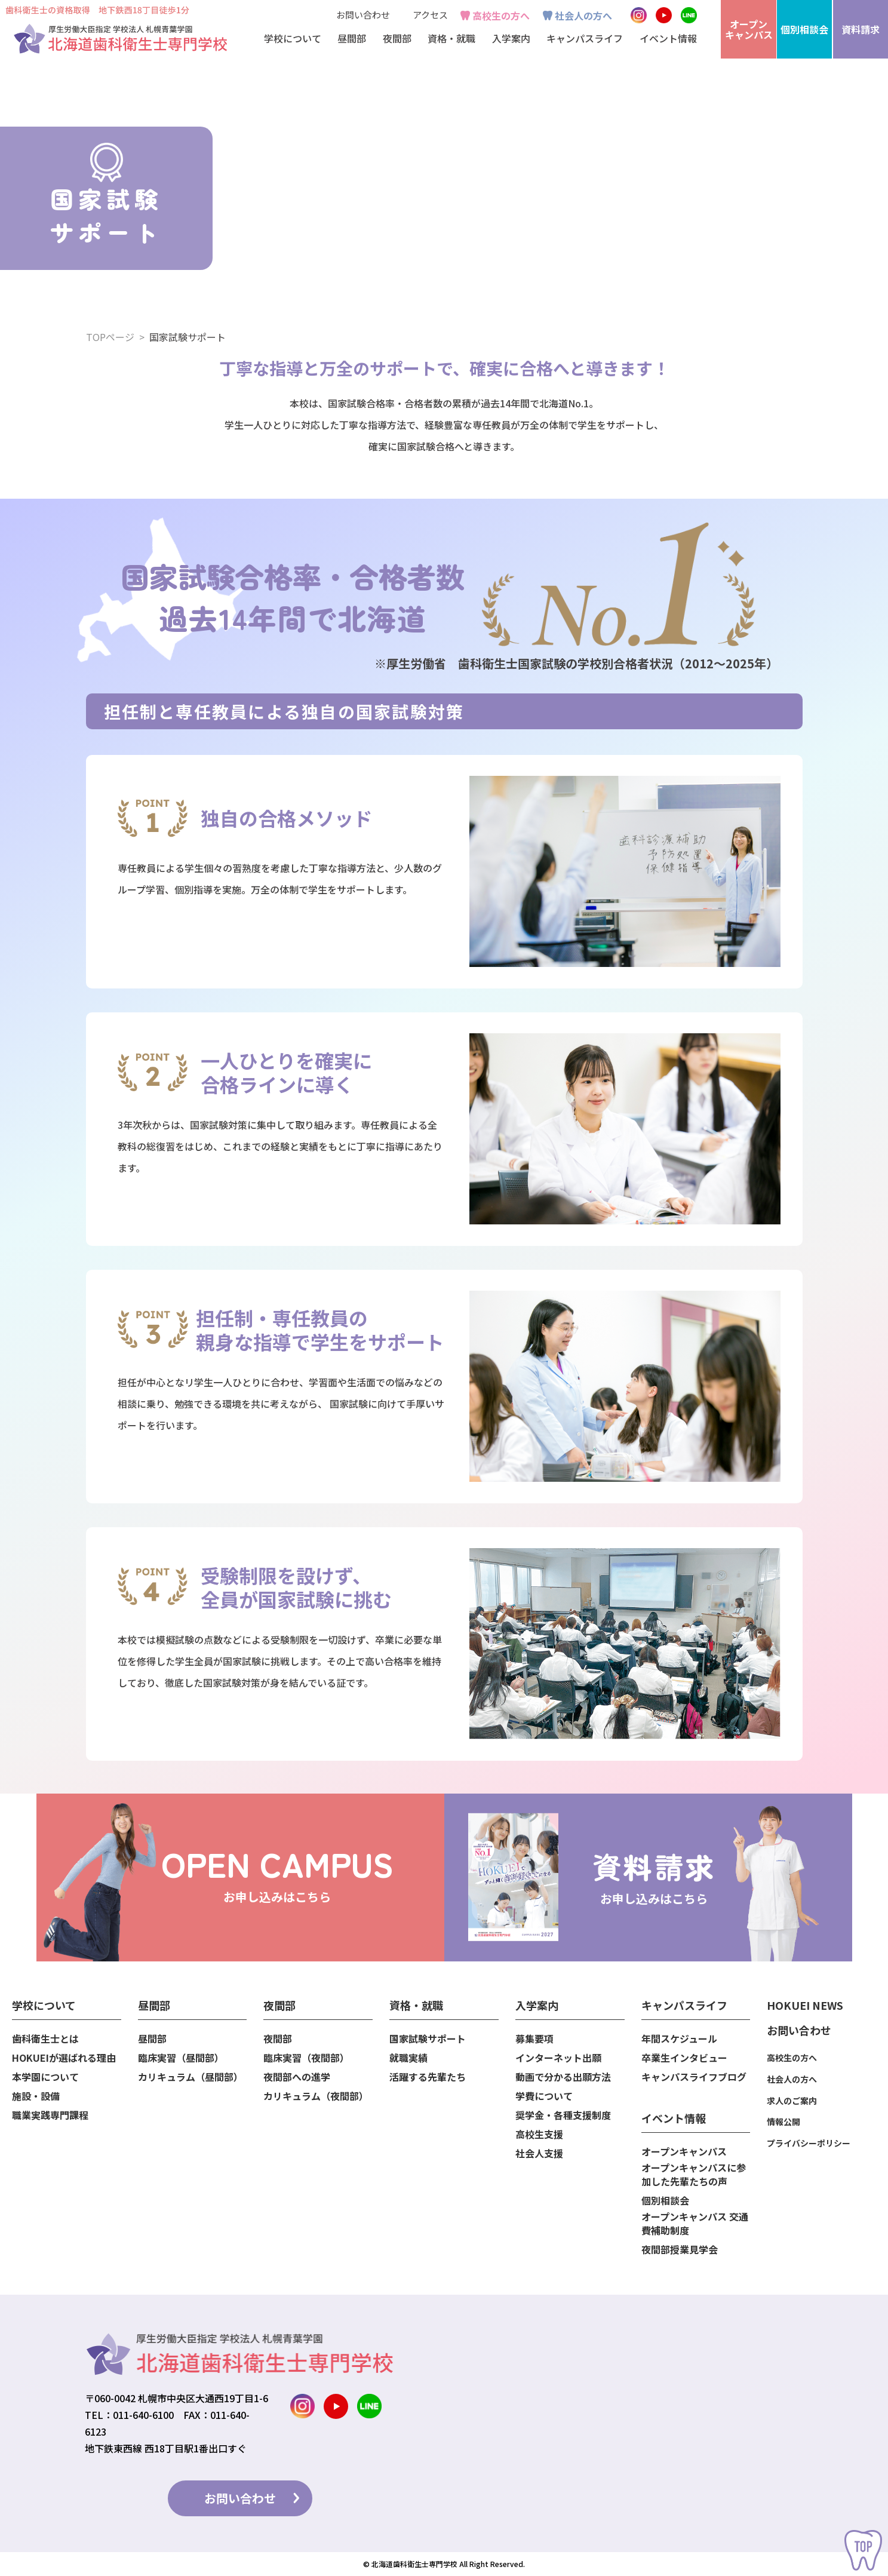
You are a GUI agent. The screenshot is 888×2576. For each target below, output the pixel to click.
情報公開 (783, 2121)
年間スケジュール (679, 2039)
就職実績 (408, 2058)
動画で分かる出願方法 (563, 2077)
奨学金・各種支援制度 (563, 2115)
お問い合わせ (363, 14)
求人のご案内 (792, 2101)
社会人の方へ (583, 15)
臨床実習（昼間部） (181, 2058)
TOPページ (110, 337)
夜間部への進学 (296, 2077)
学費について (544, 2096)
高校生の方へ (501, 15)
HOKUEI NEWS (805, 2005)
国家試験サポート (427, 2039)
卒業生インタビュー (684, 2058)
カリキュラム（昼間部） (190, 2077)
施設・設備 (36, 2096)
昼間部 (152, 2039)
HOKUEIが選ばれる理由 (64, 2058)
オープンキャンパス (684, 2152)
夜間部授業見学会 (679, 2249)
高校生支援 (539, 2134)
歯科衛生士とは (45, 2039)
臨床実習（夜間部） (306, 2058)
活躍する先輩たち (427, 2077)
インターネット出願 (558, 2058)
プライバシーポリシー (808, 2143)
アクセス (430, 14)
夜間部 (277, 2039)
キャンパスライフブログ (693, 2077)
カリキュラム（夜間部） (315, 2096)
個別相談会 (665, 2200)
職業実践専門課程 (50, 2115)
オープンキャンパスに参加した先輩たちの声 (693, 2174)
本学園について (45, 2077)
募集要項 (534, 2039)
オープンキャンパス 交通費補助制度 (694, 2223)
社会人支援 (539, 2153)
